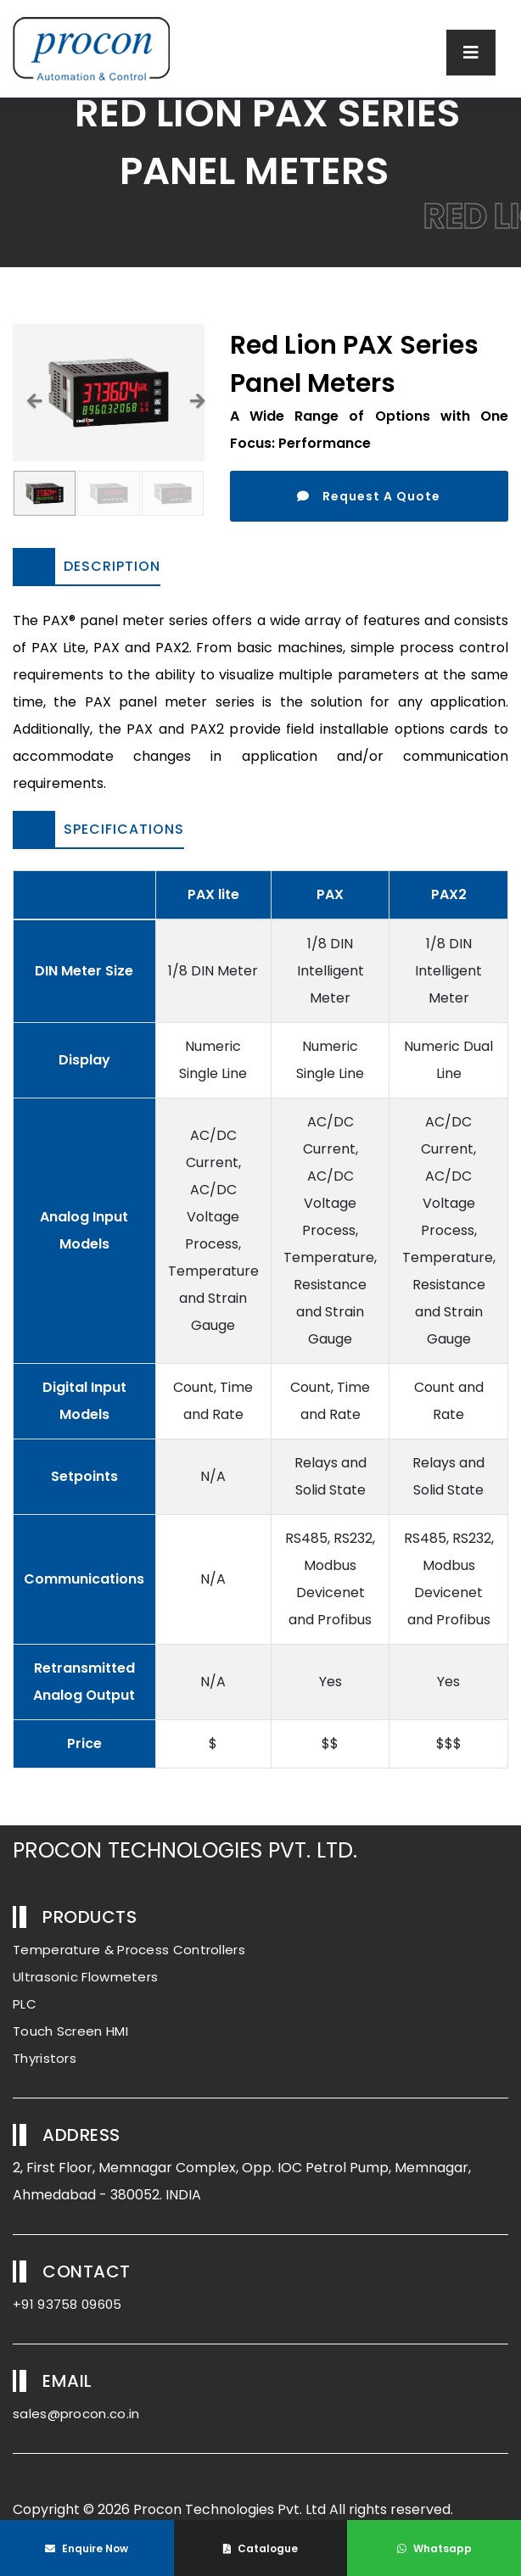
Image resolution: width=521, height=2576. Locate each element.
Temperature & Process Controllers (129, 1950)
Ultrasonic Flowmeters (85, 1977)
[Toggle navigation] (471, 52)
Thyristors (44, 2058)
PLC (24, 2004)
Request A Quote (368, 496)
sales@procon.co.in (76, 2413)
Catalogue (260, 2548)
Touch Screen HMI (70, 2031)
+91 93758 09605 (67, 2304)
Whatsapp (434, 2548)
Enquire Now (86, 2548)
